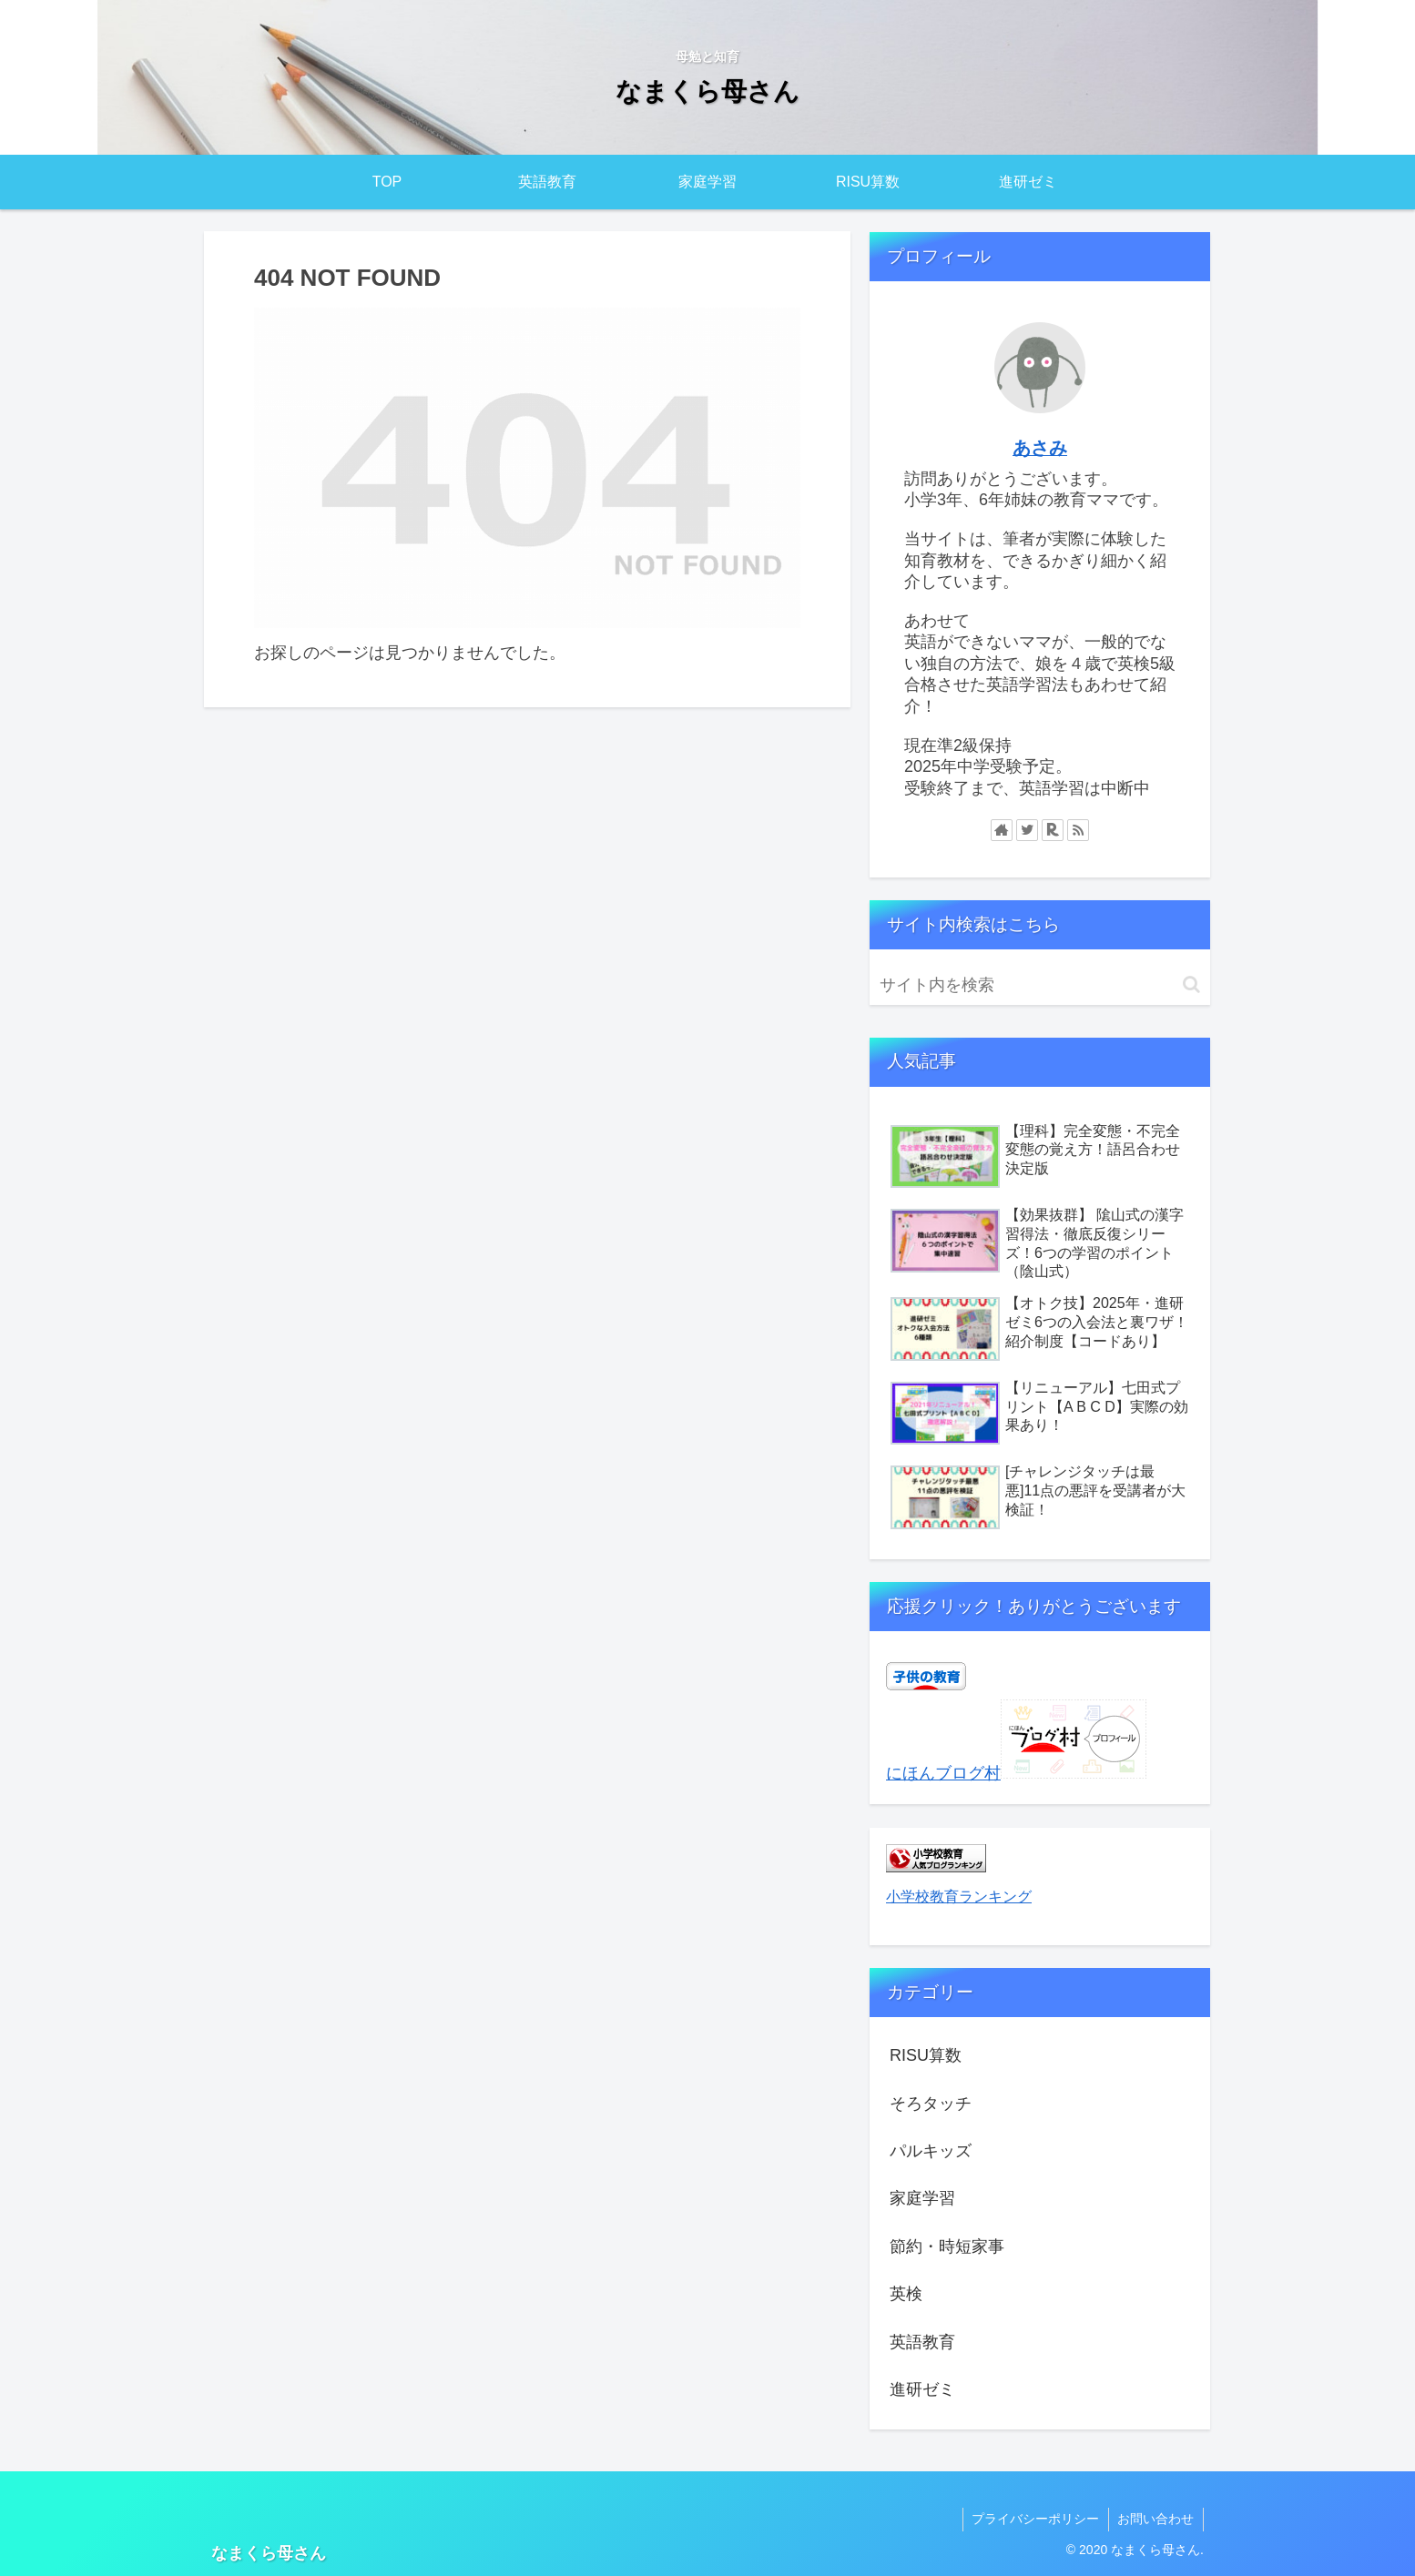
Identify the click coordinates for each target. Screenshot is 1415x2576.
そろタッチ (931, 2103)
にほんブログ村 (943, 1773)
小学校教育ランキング (959, 1896)
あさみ (1040, 448)
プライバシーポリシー (1034, 2518)
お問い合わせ (1155, 2518)
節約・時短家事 (947, 2246)
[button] (1191, 984)
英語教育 (922, 2342)
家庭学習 (922, 2198)
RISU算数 (926, 2055)
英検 (906, 2294)
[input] (1040, 985)
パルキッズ (931, 2151)
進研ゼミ (922, 2389)
